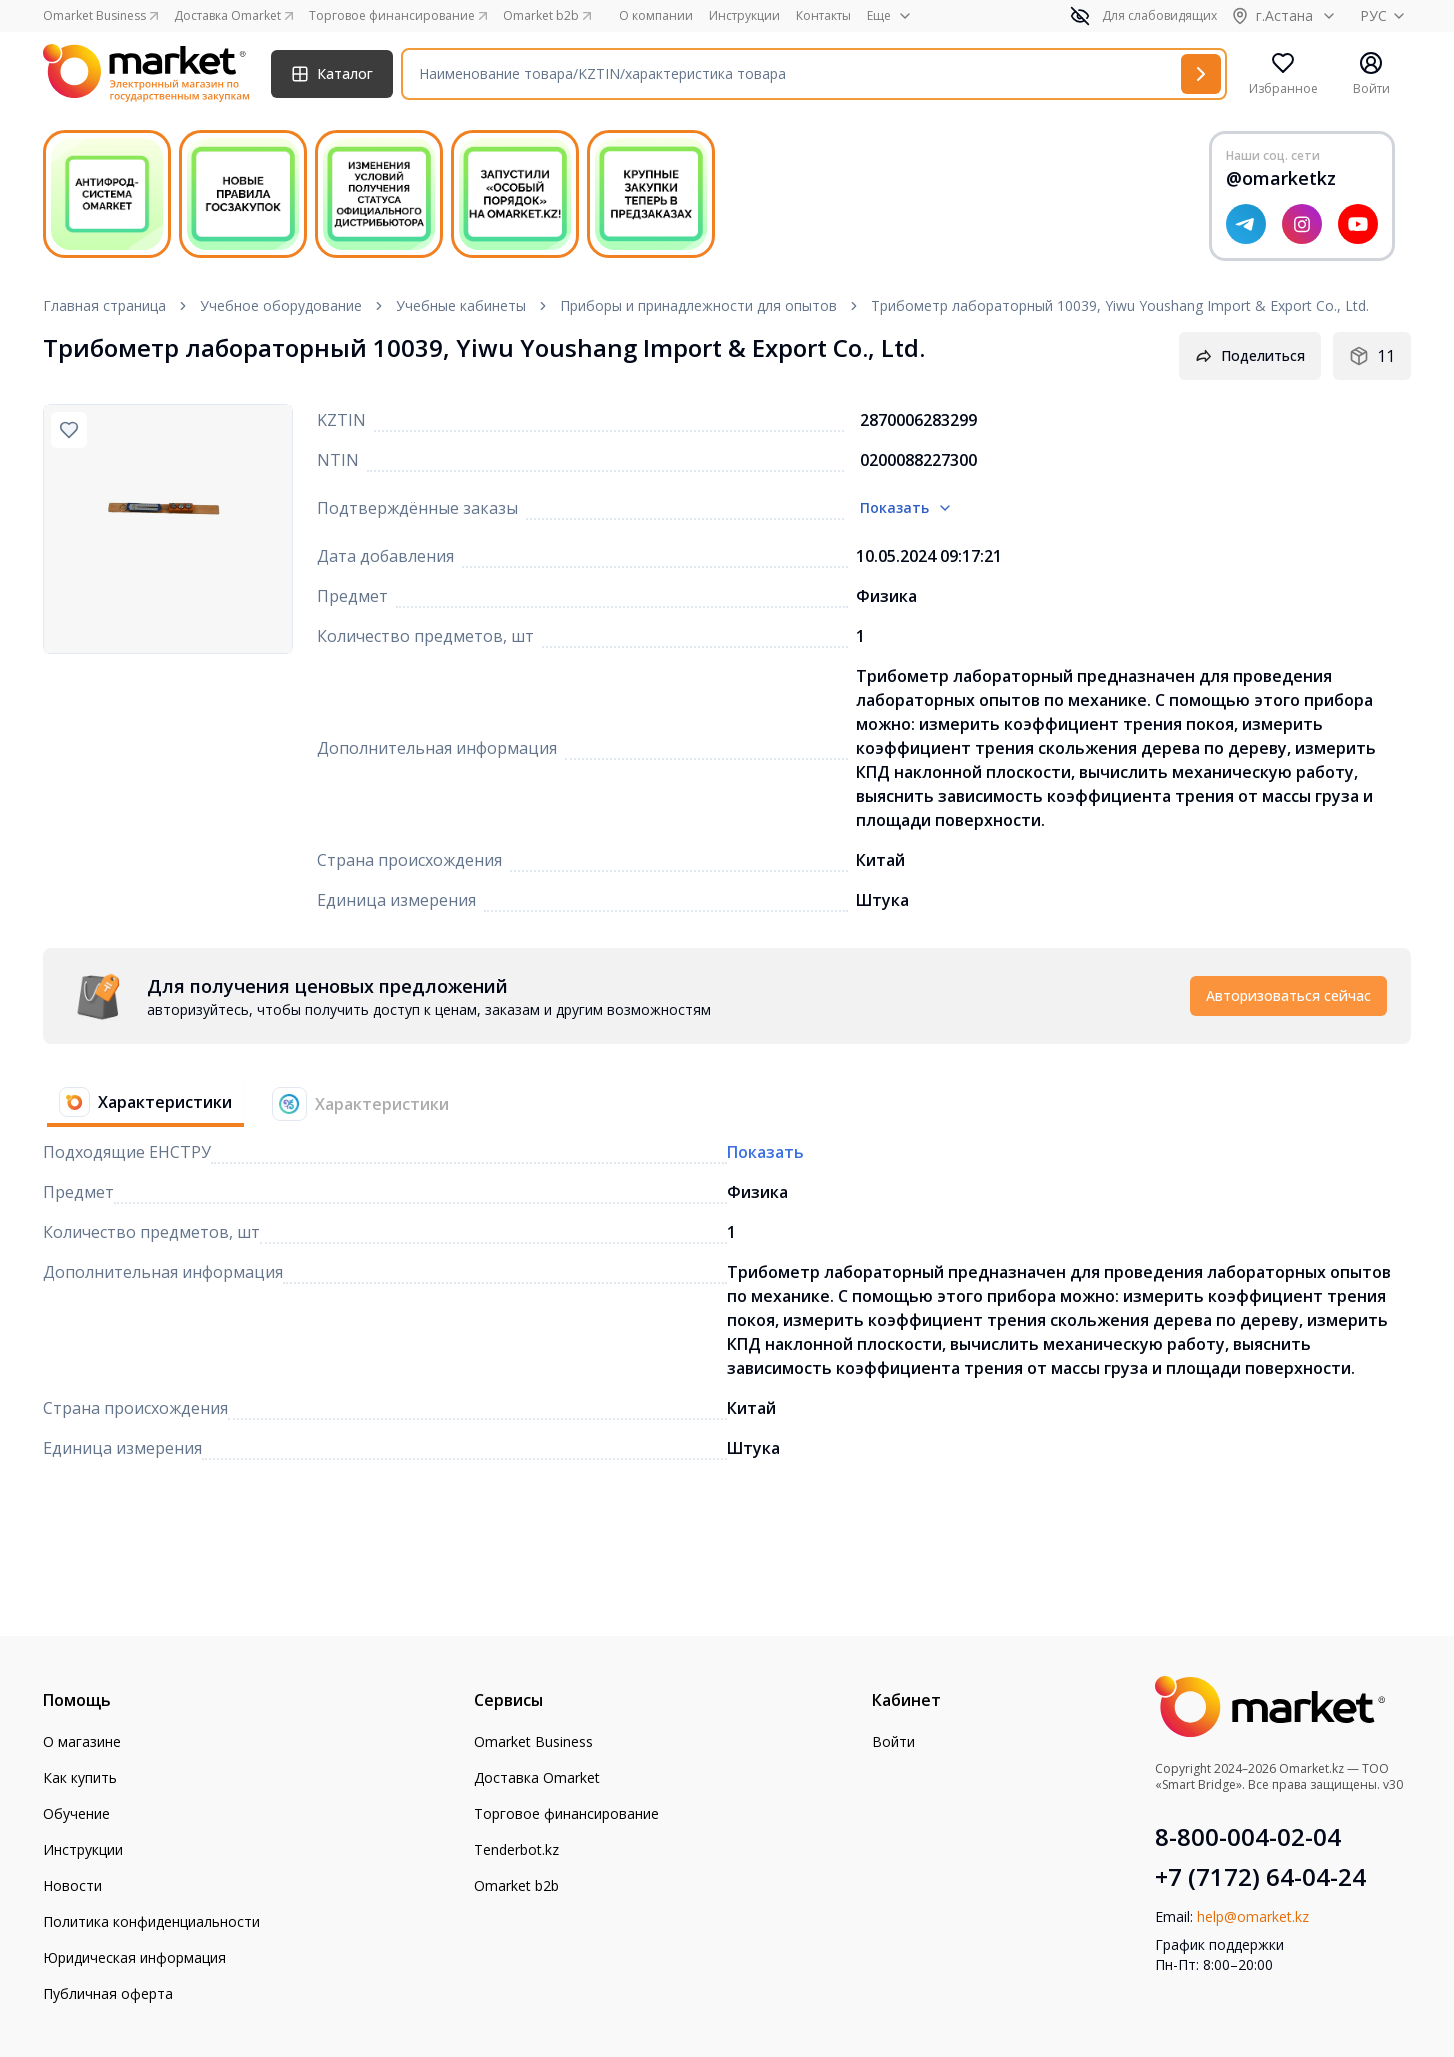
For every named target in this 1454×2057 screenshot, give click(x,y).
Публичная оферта (108, 1993)
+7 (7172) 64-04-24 (1260, 1877)
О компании (656, 16)
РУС (1385, 15)
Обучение (76, 1813)
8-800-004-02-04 (1248, 1837)
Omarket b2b (516, 1885)
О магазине (82, 1741)
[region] (168, 529)
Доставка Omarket (537, 1777)
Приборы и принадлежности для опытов (698, 305)
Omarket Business (533, 1741)
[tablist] (254, 1104)
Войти (893, 1741)
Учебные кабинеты (461, 305)
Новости (72, 1885)
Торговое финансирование (566, 1813)
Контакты (823, 16)
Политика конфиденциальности (151, 1921)
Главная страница (104, 305)
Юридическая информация (134, 1957)
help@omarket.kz (1253, 1916)
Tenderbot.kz (516, 1849)
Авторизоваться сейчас (1288, 995)
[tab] (137, 1104)
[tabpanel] (727, 996)
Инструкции (744, 16)
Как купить (80, 1777)
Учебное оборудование (281, 305)
